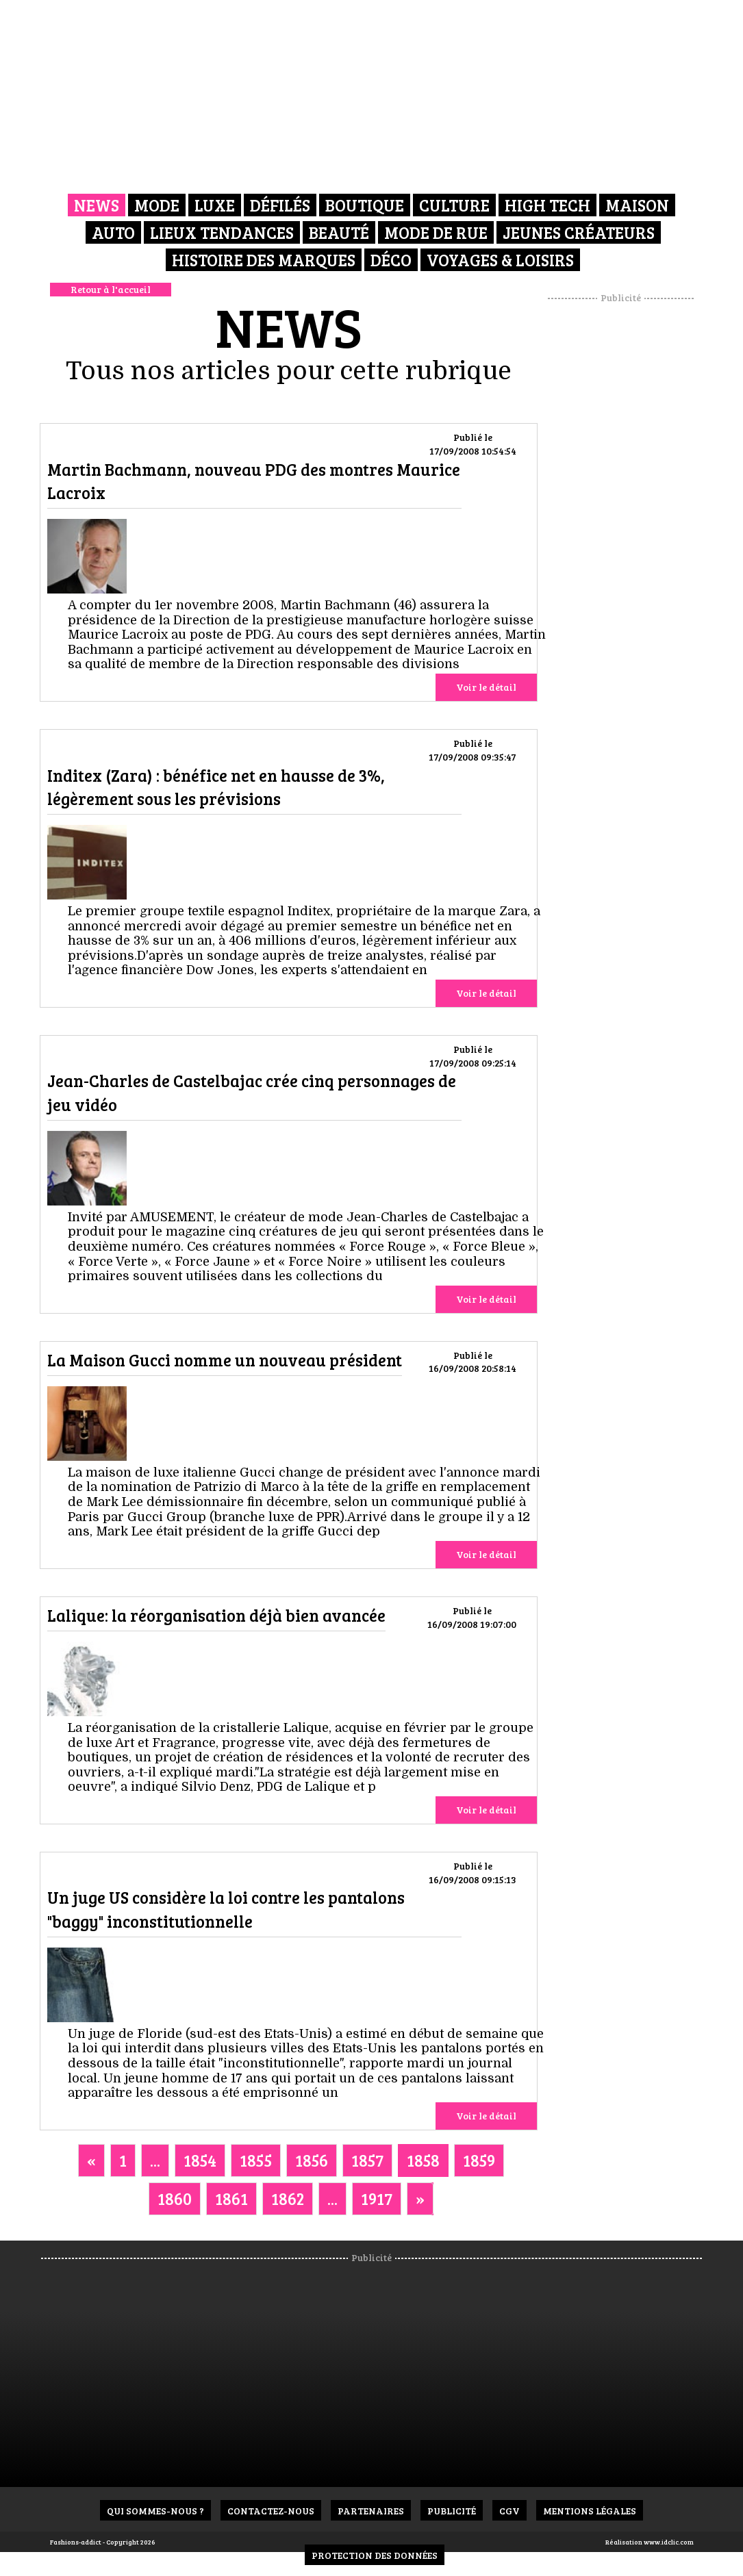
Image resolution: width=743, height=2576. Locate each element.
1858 (423, 2160)
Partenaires (371, 2510)
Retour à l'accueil (111, 289)
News (96, 205)
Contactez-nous (270, 2510)
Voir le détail (486, 686)
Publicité (451, 2510)
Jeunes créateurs (579, 232)
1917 (376, 2198)
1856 (311, 2160)
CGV (509, 2510)
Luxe (214, 205)
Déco (391, 259)
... (155, 2160)
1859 (479, 2160)
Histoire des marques (263, 259)
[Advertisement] (637, 510)
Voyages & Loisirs (500, 259)
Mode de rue (436, 232)
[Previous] (91, 2160)
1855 (256, 2160)
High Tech (547, 205)
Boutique (364, 205)
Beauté (339, 232)
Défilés (280, 205)
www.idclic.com (669, 2542)
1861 (231, 2198)
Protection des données (375, 2555)
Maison (637, 205)
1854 (200, 2160)
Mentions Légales (589, 2510)
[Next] (420, 2198)
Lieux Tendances (222, 232)
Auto (113, 232)
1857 (367, 2160)
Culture (454, 205)
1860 (175, 2198)
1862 (287, 2198)
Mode (156, 205)
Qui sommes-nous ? (155, 2510)
